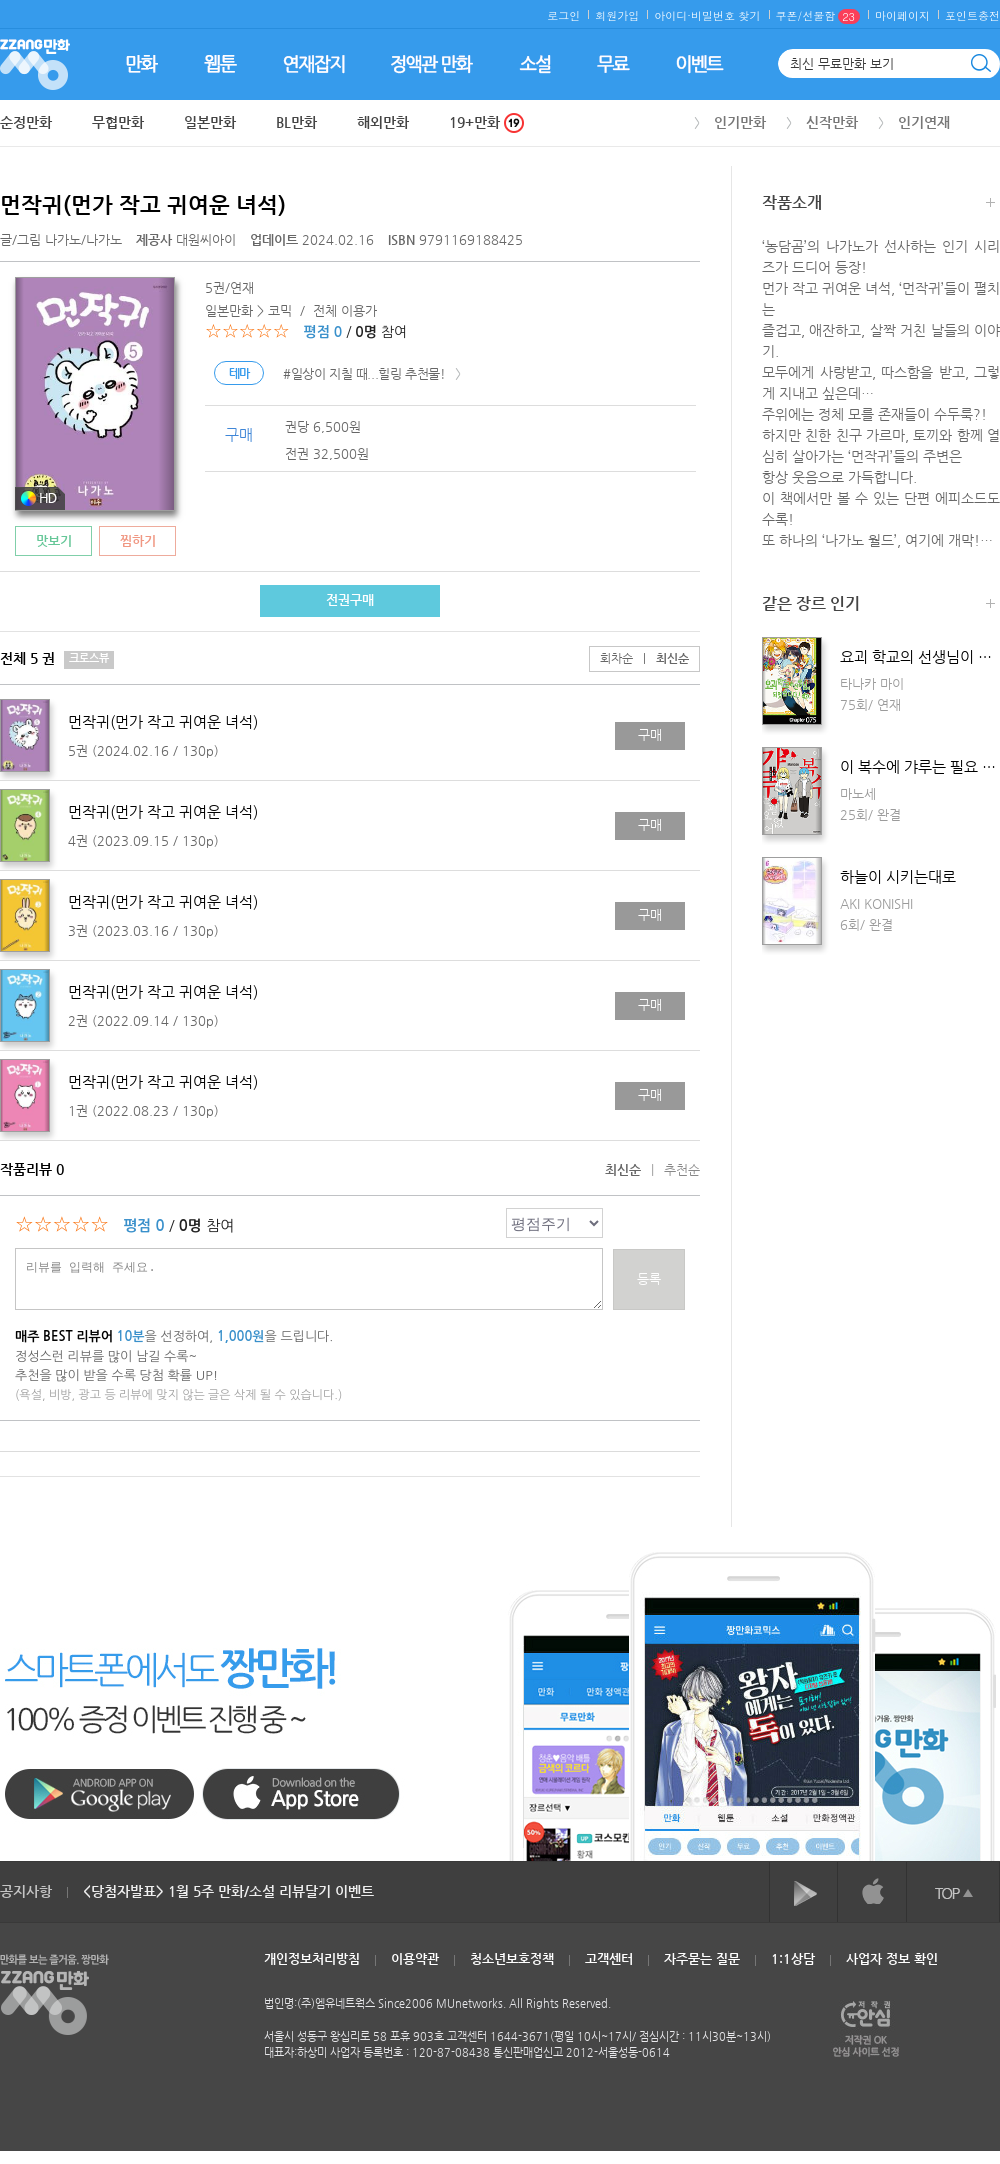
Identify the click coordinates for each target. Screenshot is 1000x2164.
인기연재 (924, 122)
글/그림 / (61, 239)
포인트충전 (972, 15)
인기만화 (740, 122)
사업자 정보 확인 (892, 1958)
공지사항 (26, 1891)
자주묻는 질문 (702, 1958)
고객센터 (609, 1958)
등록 (649, 1278)
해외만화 (383, 122)
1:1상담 (793, 1958)
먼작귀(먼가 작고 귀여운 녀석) (143, 204)
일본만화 (210, 122)
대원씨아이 (188, 239)
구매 (650, 734)
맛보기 (54, 540)
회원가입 (617, 15)
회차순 (616, 658)
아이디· (672, 15)
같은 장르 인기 (878, 605)
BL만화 (296, 122)
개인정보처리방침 (312, 1958)
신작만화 (832, 122)
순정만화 (26, 122)
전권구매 (350, 599)
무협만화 (118, 122)
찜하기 (138, 540)
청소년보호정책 (512, 1958)
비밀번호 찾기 (726, 15)
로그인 (563, 15)
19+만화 (486, 122)
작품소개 (878, 204)
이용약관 (415, 1958)
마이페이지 (902, 15)
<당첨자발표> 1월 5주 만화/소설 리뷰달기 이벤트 (228, 1891)
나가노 (63, 239)
